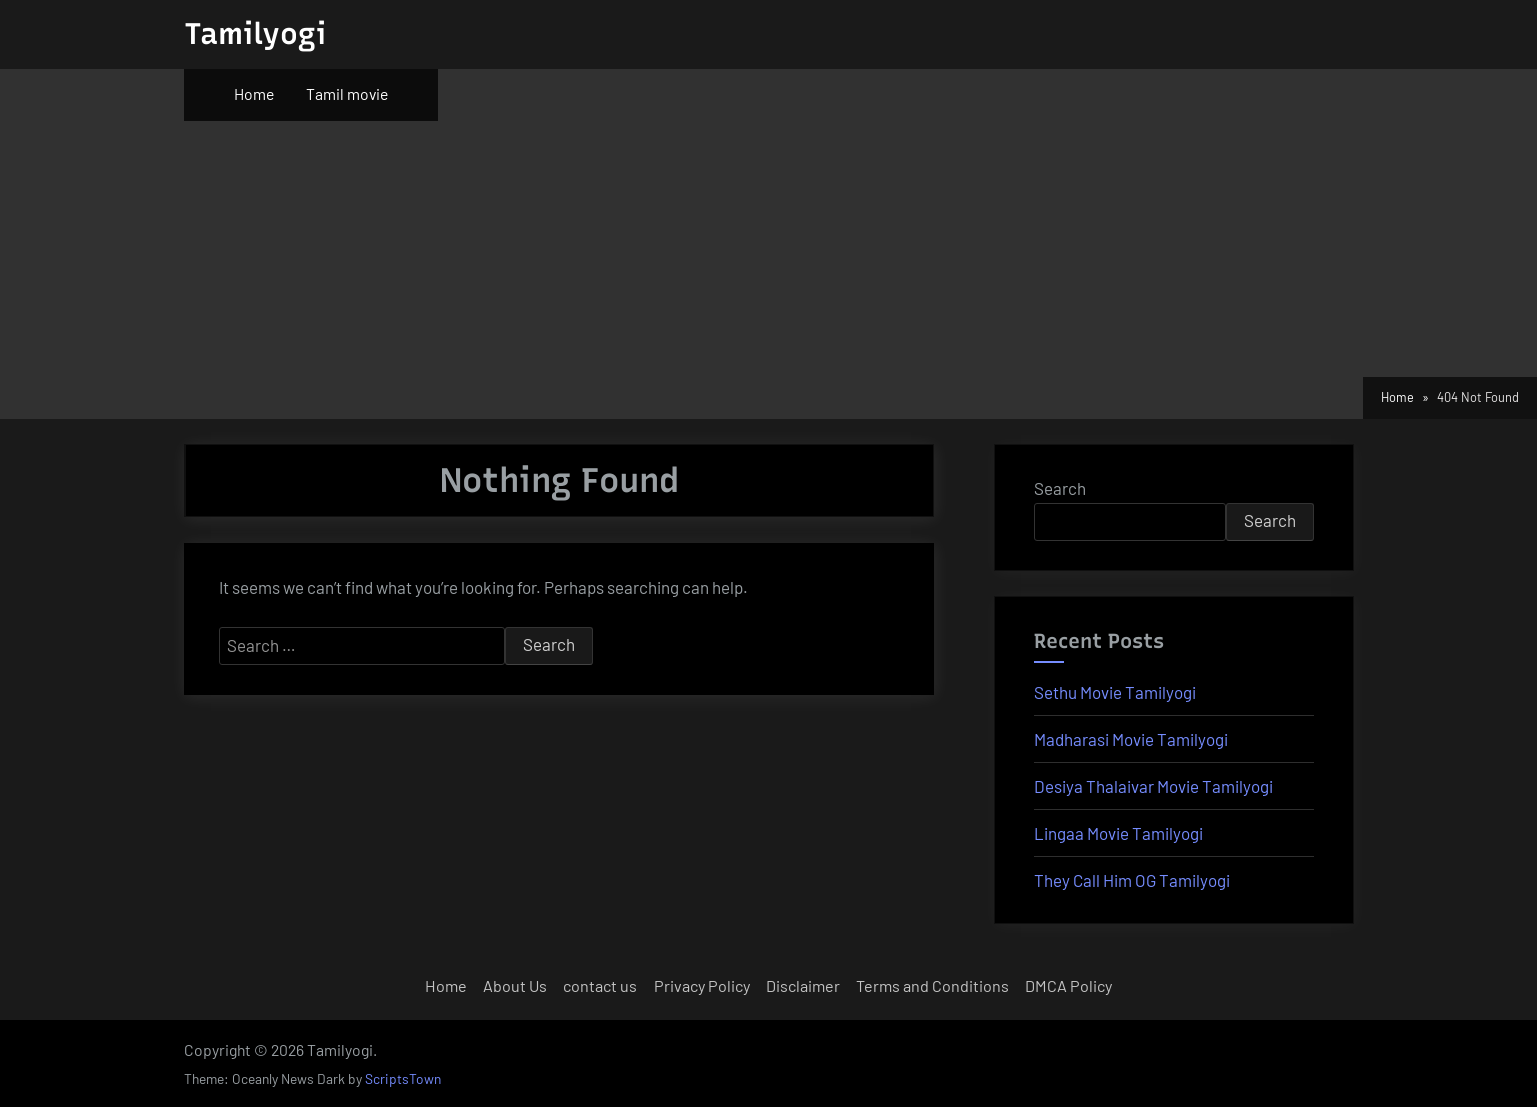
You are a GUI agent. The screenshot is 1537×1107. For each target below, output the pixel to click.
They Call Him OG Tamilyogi (1132, 880)
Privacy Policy (702, 985)
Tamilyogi (255, 33)
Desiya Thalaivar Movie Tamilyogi (1153, 786)
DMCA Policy (1068, 985)
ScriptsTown (403, 1078)
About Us (515, 985)
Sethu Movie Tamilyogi (1115, 692)
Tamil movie (347, 93)
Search (1060, 488)
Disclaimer (803, 985)
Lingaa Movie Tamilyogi (1118, 833)
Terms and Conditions (932, 985)
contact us (600, 985)
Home (254, 93)
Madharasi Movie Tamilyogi (1131, 739)
